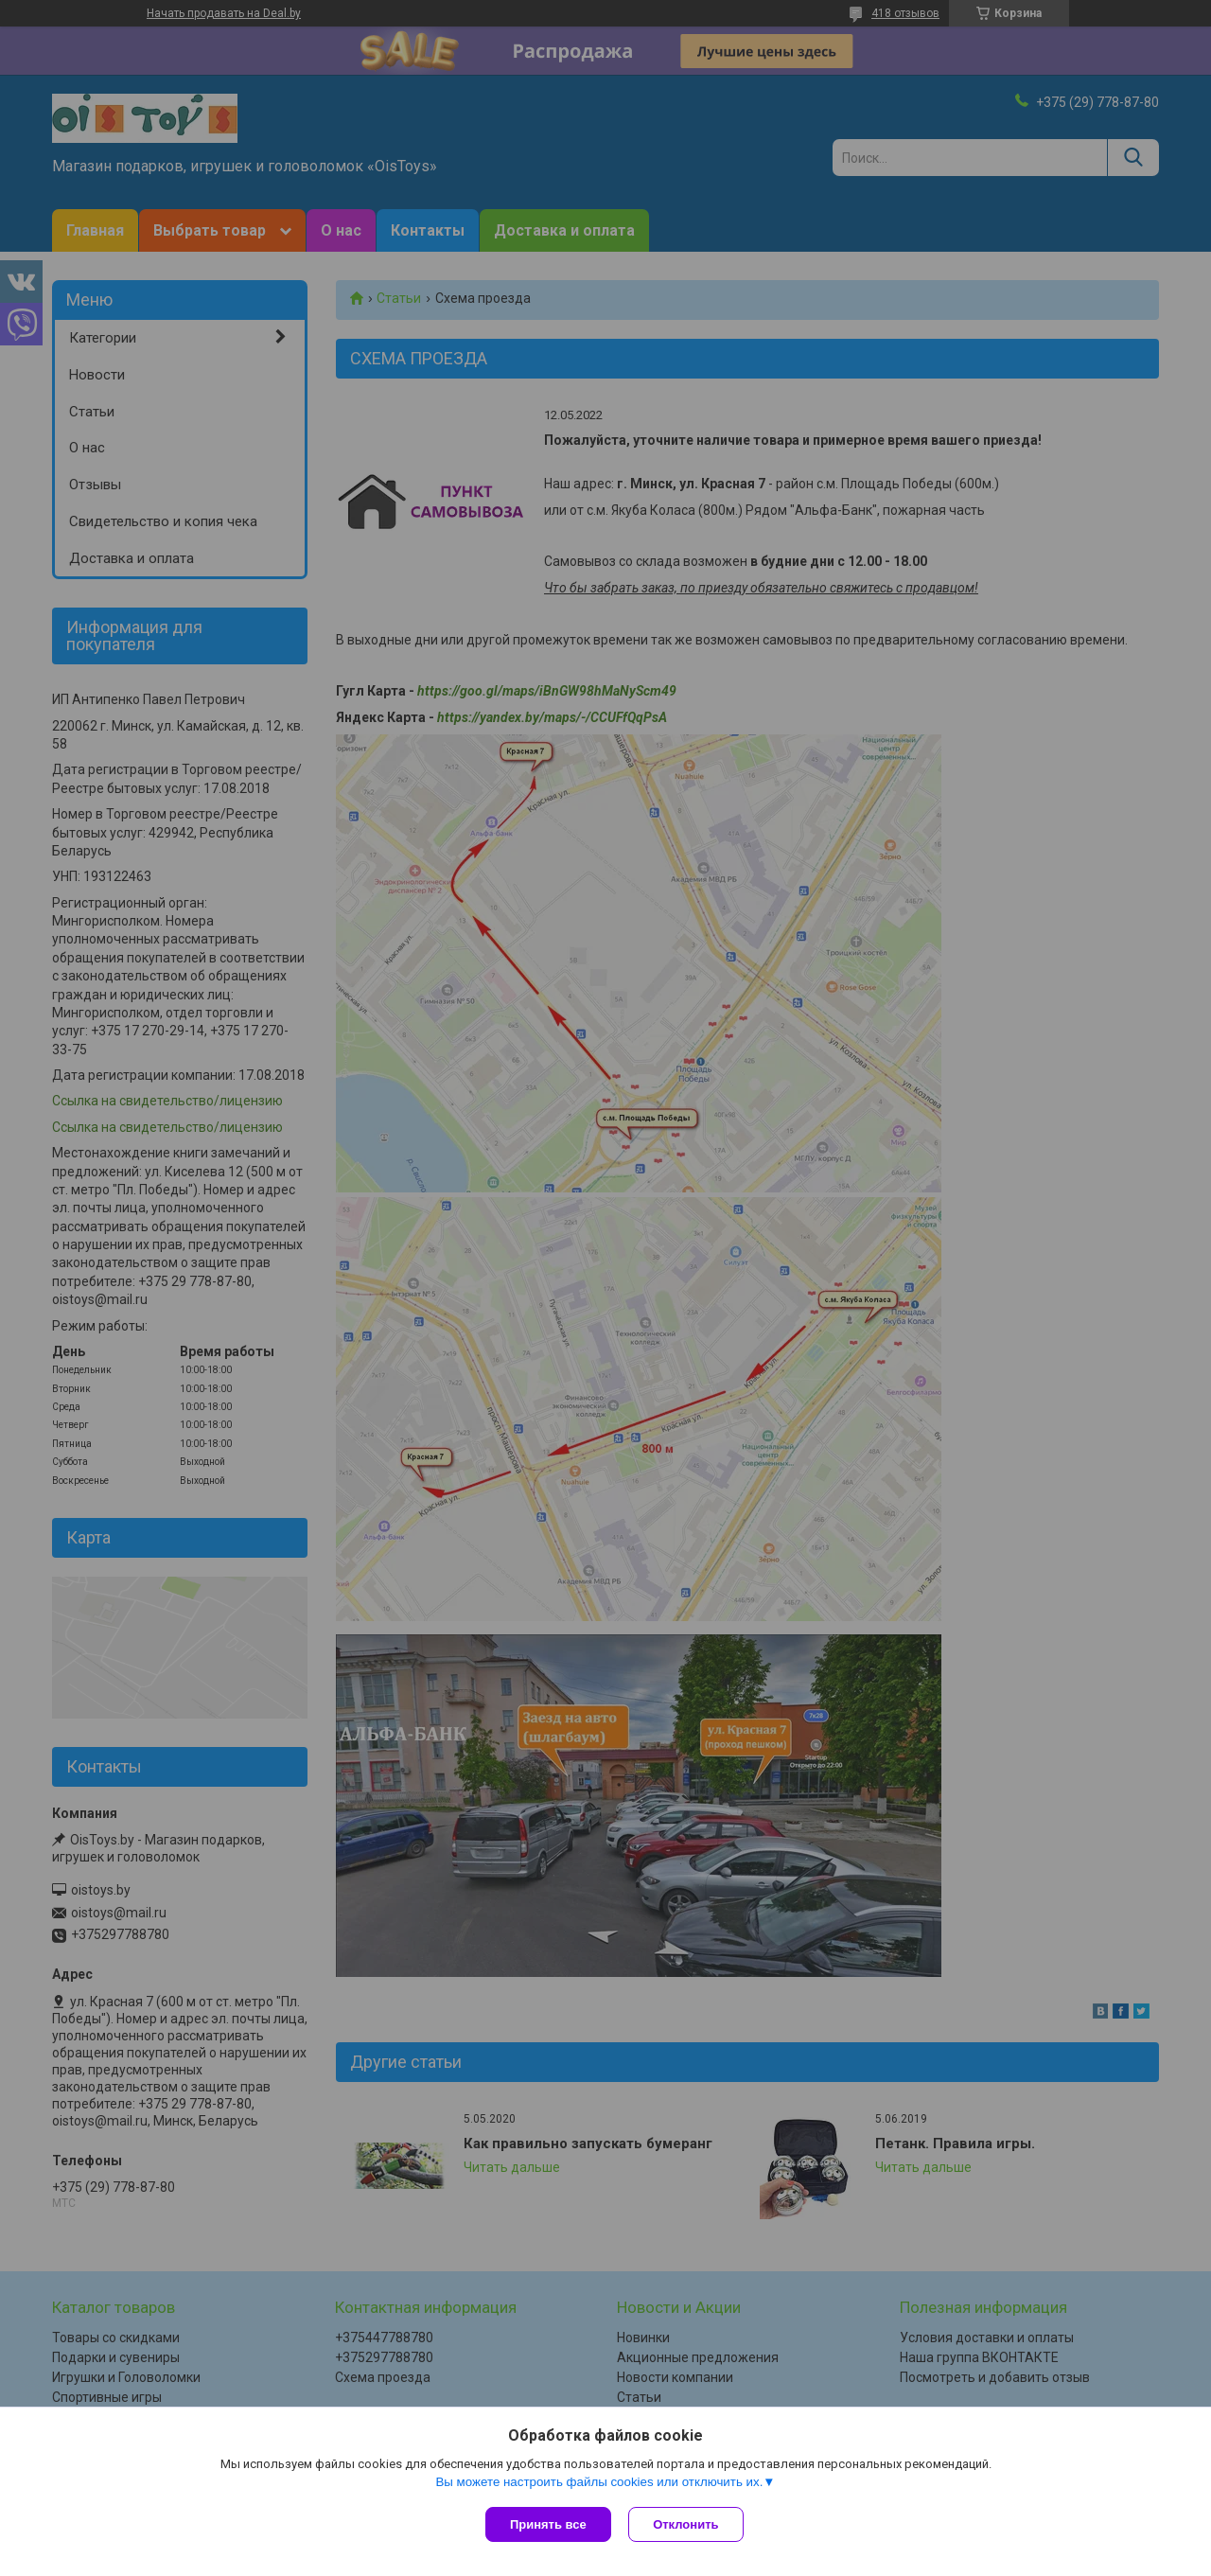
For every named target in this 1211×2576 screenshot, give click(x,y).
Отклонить (687, 2524)
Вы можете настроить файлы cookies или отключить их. (599, 2483)
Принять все (548, 2524)
